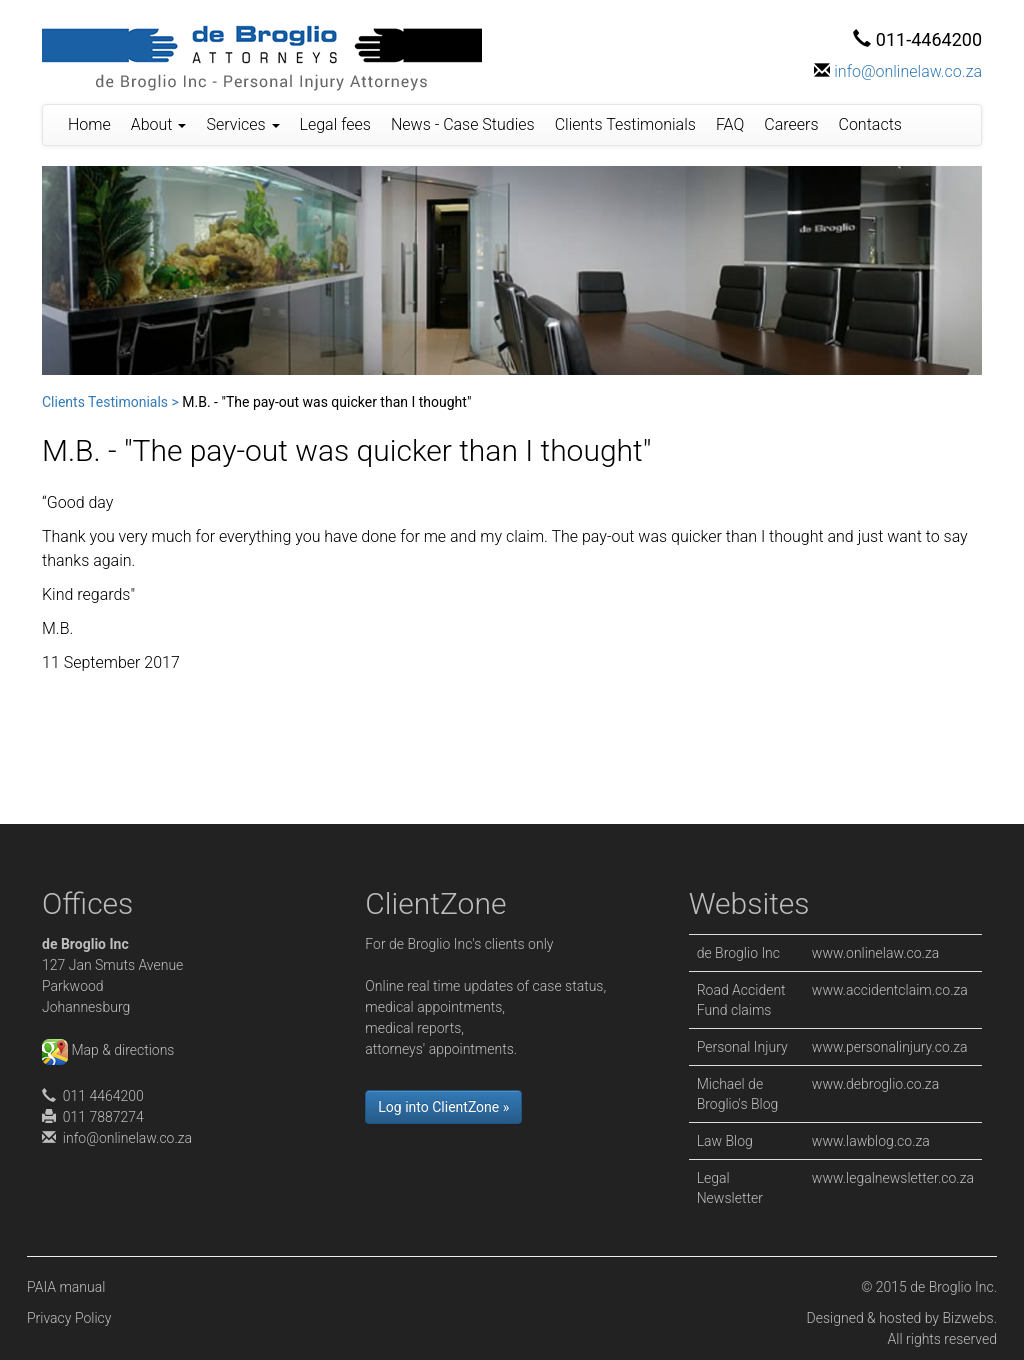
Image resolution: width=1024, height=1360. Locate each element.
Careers (791, 124)
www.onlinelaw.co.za (875, 953)
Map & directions (108, 1050)
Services (242, 124)
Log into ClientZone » (443, 1107)
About (159, 124)
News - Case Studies (463, 124)
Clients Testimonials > (110, 402)
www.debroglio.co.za (875, 1084)
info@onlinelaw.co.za (908, 71)
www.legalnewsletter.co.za (893, 1178)
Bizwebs (967, 1318)
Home (89, 124)
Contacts (870, 124)
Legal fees (335, 124)
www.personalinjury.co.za (890, 1047)
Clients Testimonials (625, 124)
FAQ (730, 124)
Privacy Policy (69, 1318)
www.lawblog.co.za (871, 1141)
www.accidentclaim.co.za (890, 990)
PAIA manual (66, 1287)
